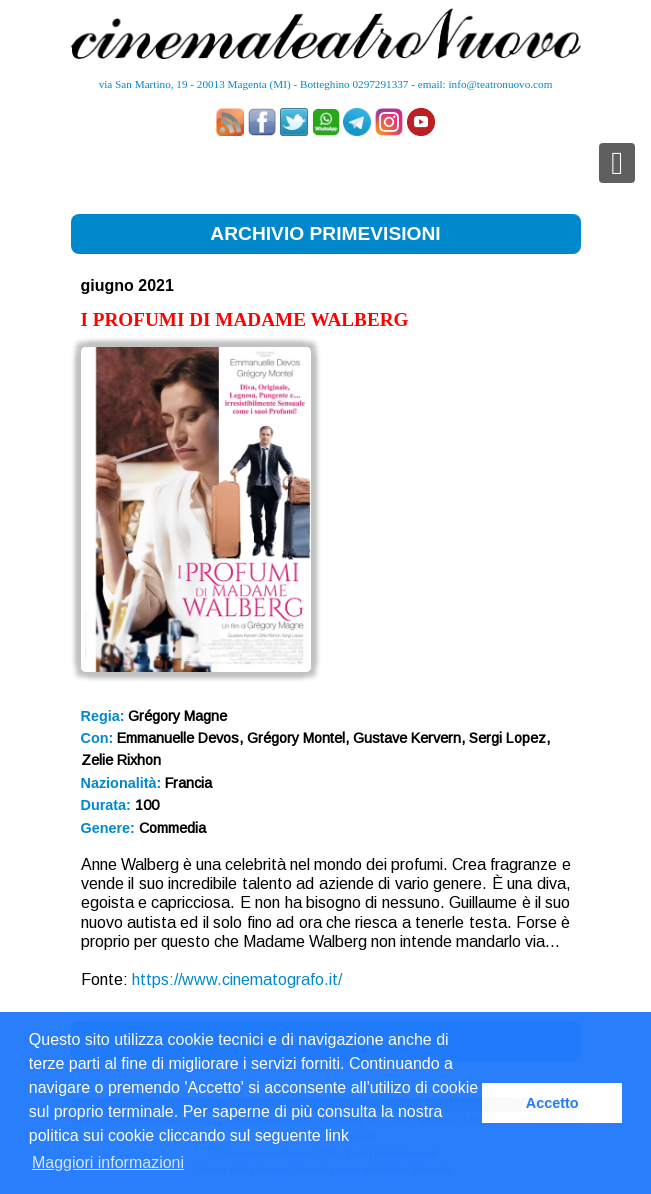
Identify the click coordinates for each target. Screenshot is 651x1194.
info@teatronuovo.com (501, 84)
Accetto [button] (552, 1103)
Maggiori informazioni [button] (108, 1162)
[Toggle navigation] (617, 163)
